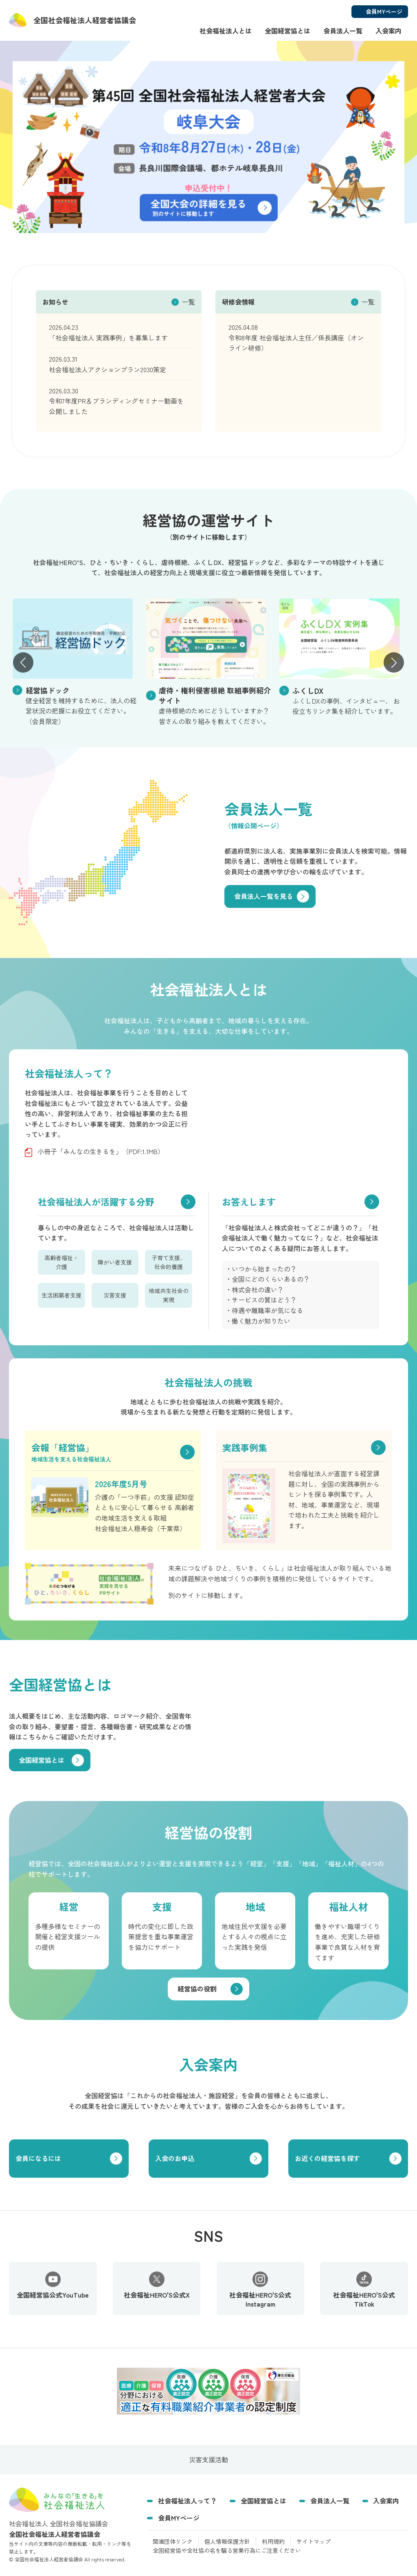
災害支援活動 (208, 2459)
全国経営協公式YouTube (53, 2285)
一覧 (188, 302)
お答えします (249, 1201)
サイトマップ (313, 2541)
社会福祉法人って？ (187, 2500)
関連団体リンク (173, 2541)
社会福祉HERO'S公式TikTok (364, 2290)
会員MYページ (179, 2518)
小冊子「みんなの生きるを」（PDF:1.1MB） (100, 1151)
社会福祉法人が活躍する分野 (96, 1201)
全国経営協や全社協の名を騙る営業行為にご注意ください (227, 2550)
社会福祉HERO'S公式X (157, 2285)
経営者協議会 (84, 20)
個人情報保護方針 (227, 2541)
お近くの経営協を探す (327, 2158)
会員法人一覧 (342, 30)
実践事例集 (244, 1447)
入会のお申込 (174, 2158)
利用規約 (273, 2541)
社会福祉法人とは (226, 30)
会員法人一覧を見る (263, 896)
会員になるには (38, 2158)
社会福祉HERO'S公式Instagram (260, 2290)
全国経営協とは (287, 30)
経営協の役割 (197, 1988)
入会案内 (388, 30)
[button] (23, 662)
